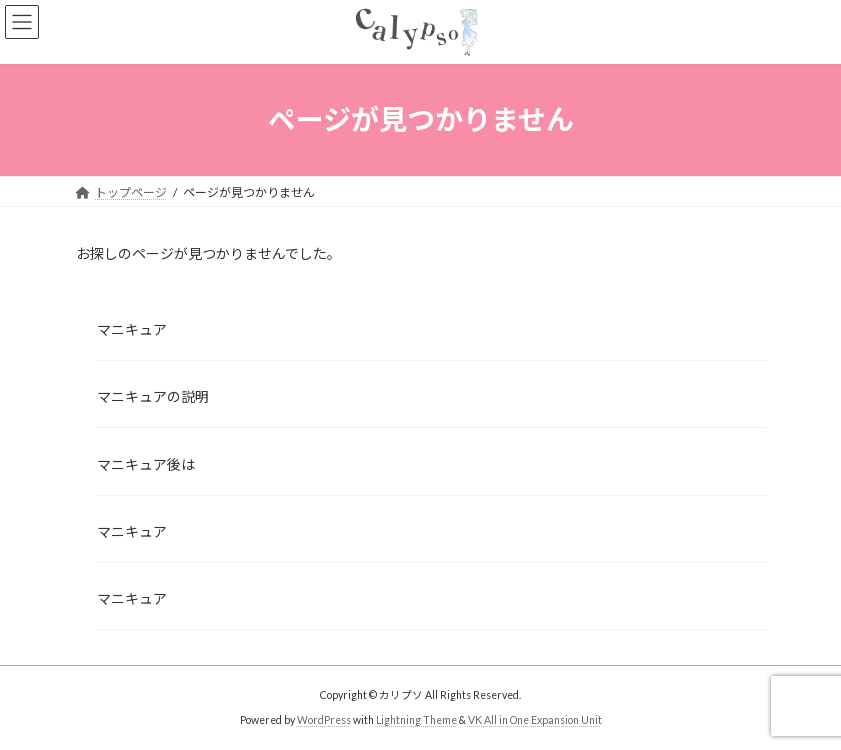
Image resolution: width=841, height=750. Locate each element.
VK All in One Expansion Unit (535, 720)
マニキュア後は (146, 463)
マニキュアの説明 (153, 396)
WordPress (324, 720)
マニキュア (132, 329)
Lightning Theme (416, 720)
